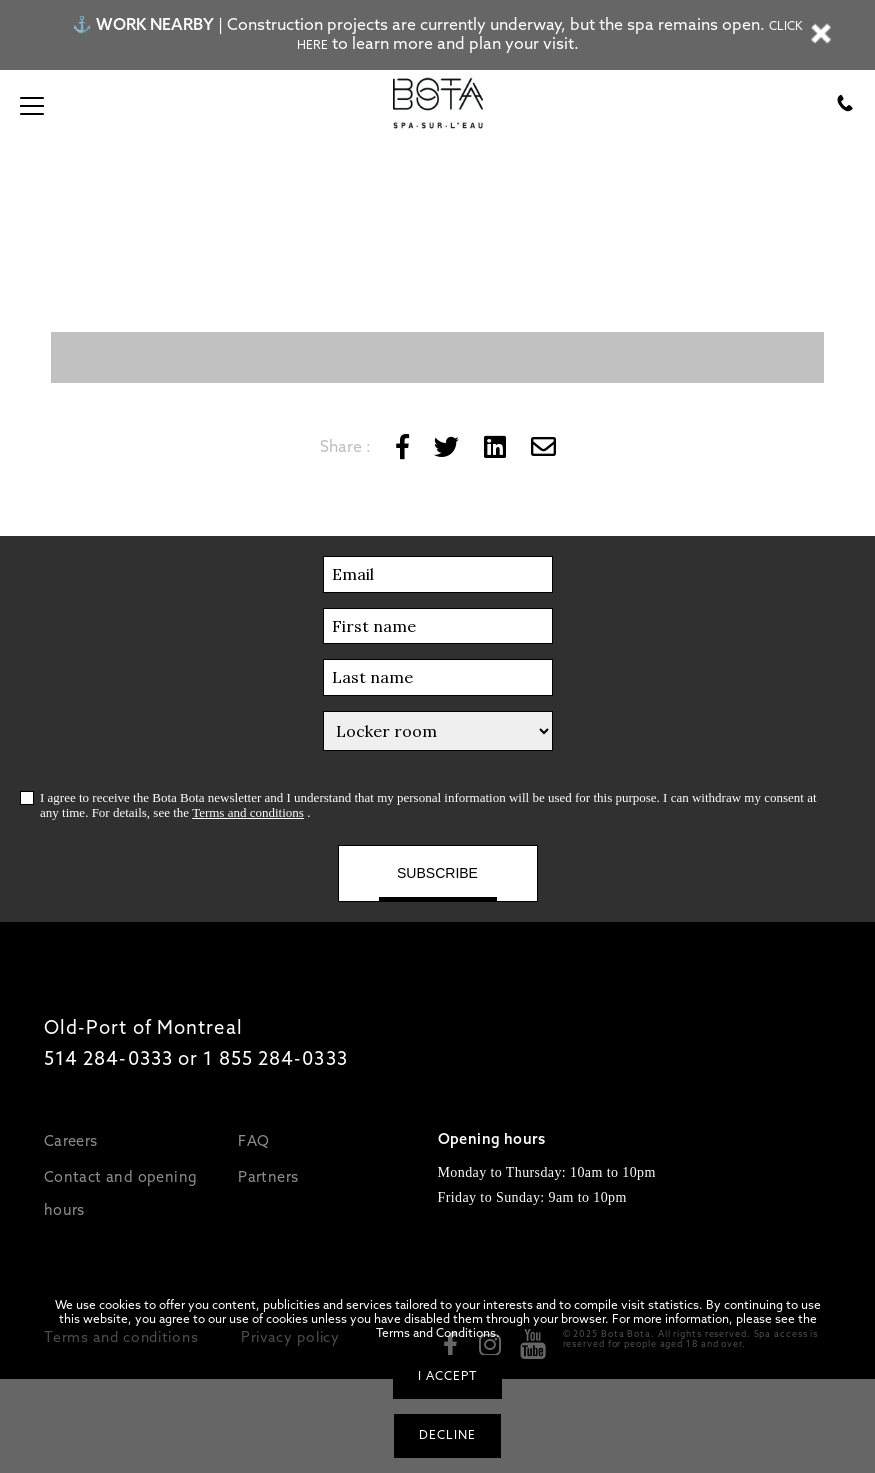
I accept (447, 1376)
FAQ (253, 1140)
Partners (268, 1176)
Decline (447, 1435)
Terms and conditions (248, 812)
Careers (71, 1140)
